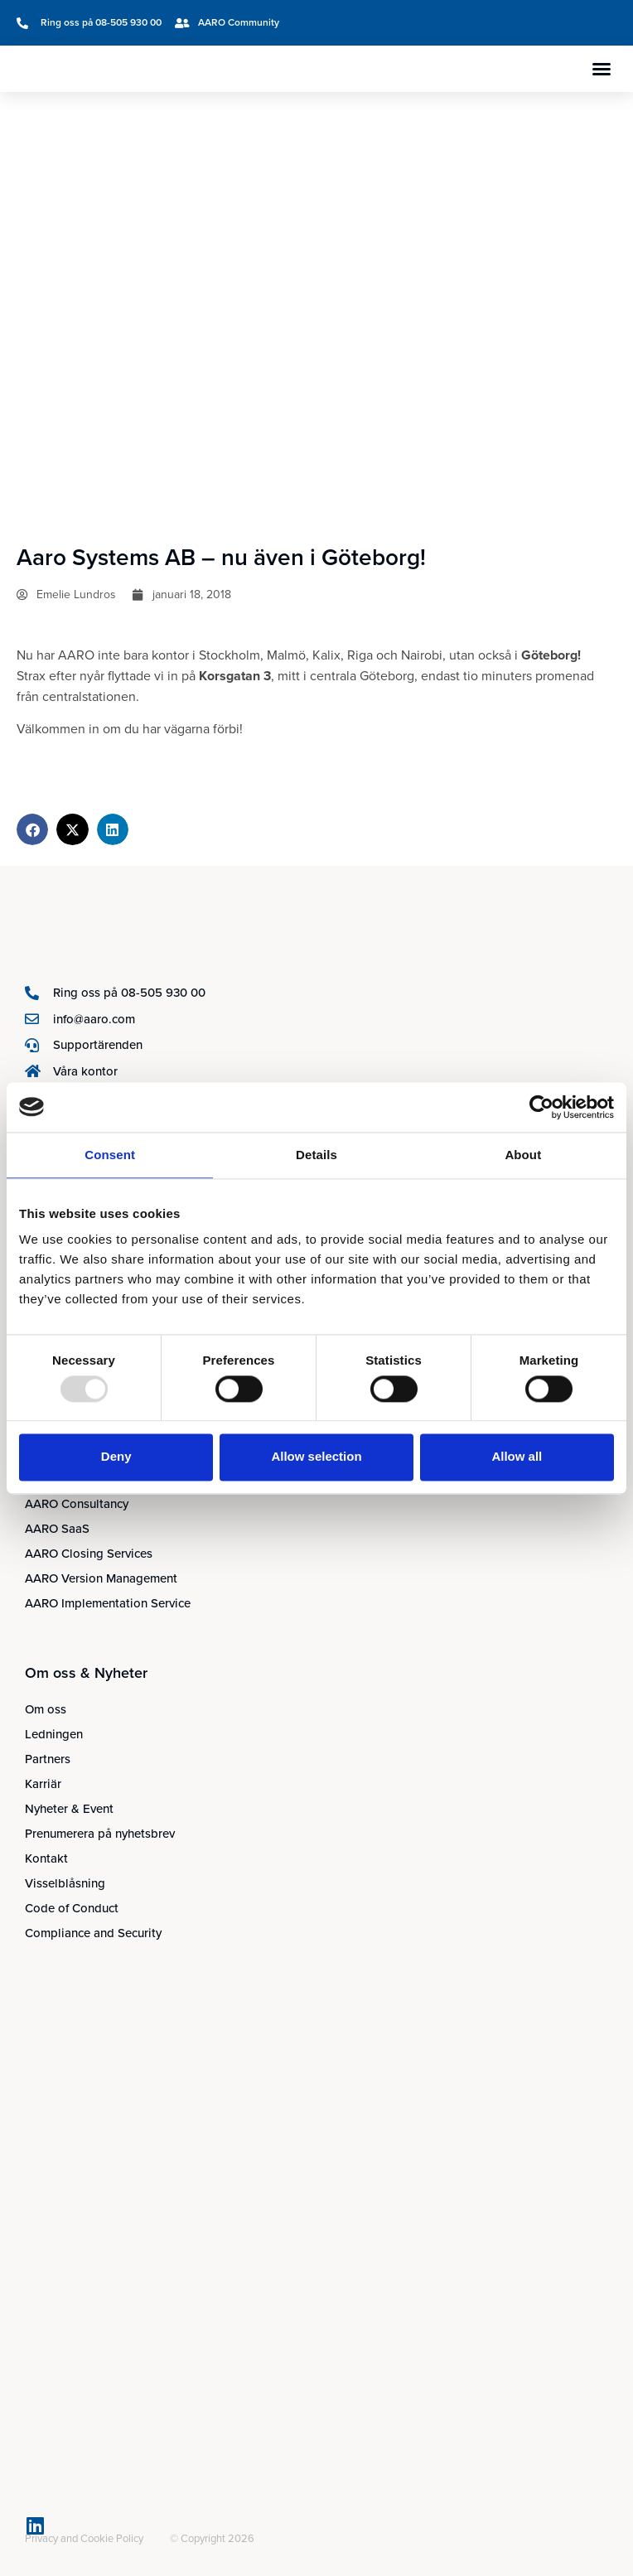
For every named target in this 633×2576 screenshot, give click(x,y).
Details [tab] (316, 1155)
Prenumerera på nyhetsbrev (100, 1833)
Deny (116, 1457)
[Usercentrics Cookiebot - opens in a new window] (541, 1107)
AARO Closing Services (88, 1553)
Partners (47, 1759)
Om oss (45, 1709)
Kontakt (46, 1858)
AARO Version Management (101, 1578)
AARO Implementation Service (108, 1603)
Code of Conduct (71, 1908)
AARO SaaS (57, 1529)
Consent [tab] (110, 1155)
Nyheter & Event (69, 1809)
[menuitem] (440, 23)
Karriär (43, 1784)
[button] (601, 69)
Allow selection (316, 1457)
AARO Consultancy (76, 1504)
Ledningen (54, 1734)
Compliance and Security (93, 1933)
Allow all (516, 1457)
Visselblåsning (65, 1883)
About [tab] (523, 1155)
